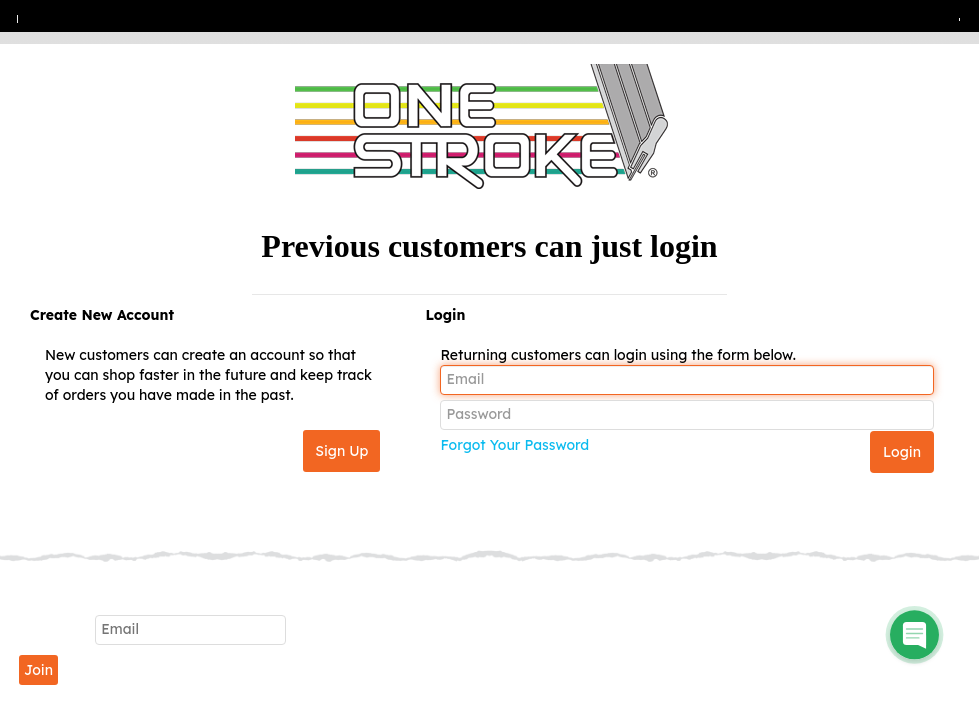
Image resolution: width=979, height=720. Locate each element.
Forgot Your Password (514, 445)
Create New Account (102, 315)
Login (445, 315)
